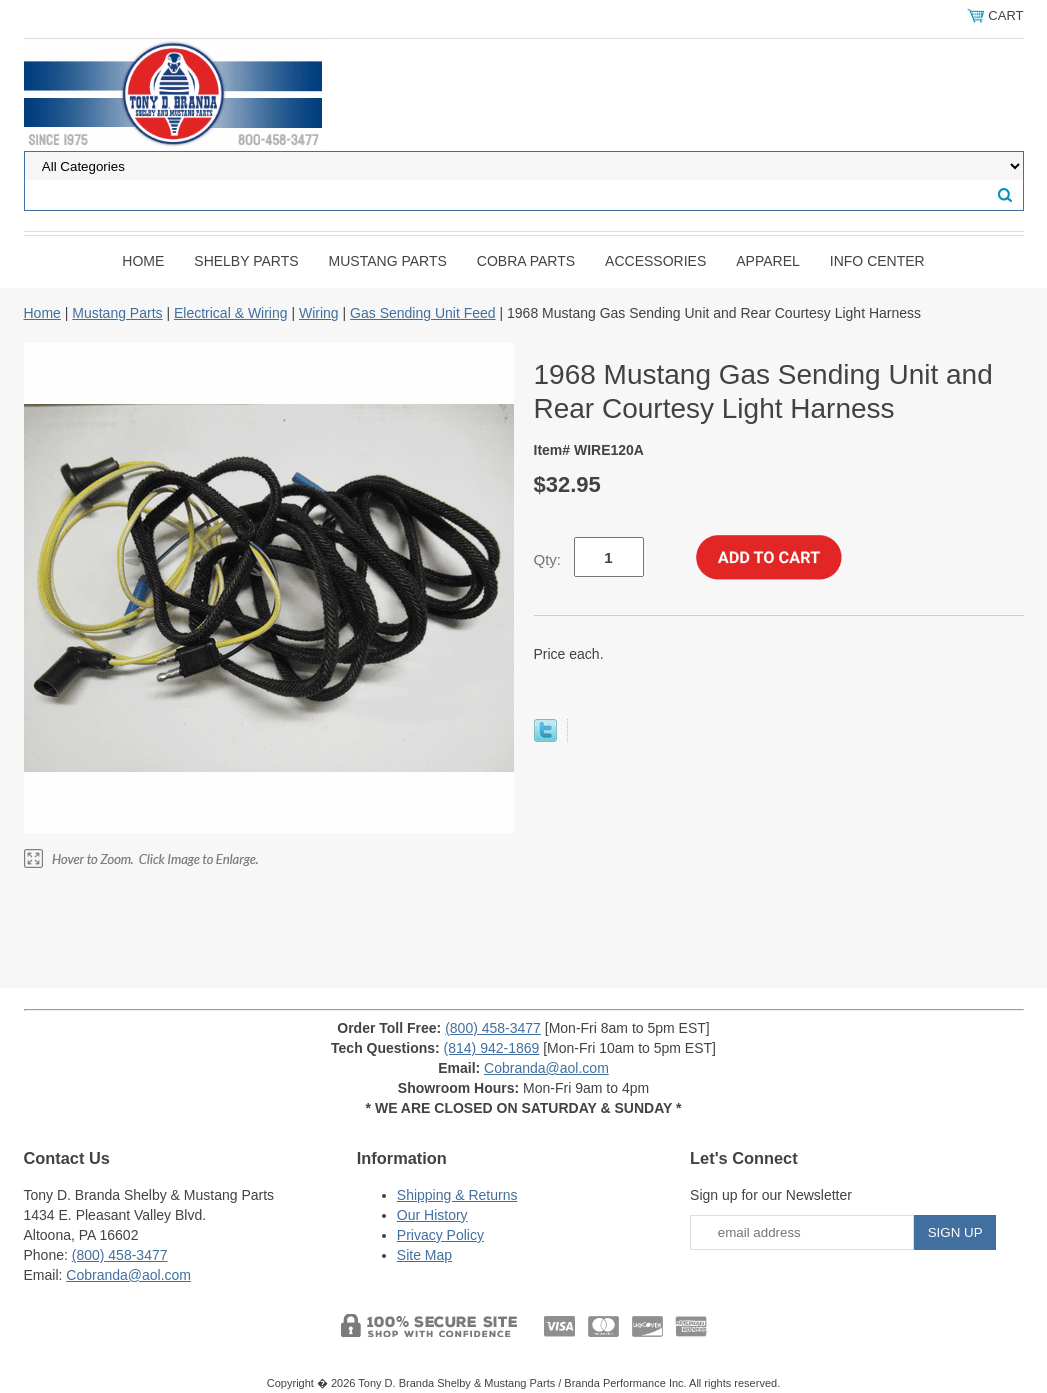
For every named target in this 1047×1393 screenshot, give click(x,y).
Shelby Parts (246, 261)
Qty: (548, 559)
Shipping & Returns (457, 1195)
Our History (432, 1215)
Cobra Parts (526, 261)
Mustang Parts (388, 261)
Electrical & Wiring (231, 313)
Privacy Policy (440, 1235)
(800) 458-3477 (493, 1028)
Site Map (424, 1255)
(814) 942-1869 (492, 1048)
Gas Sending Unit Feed (423, 313)
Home (143, 261)
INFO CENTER (877, 261)
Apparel (768, 261)
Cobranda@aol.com (546, 1068)
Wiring (319, 313)
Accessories (655, 261)
